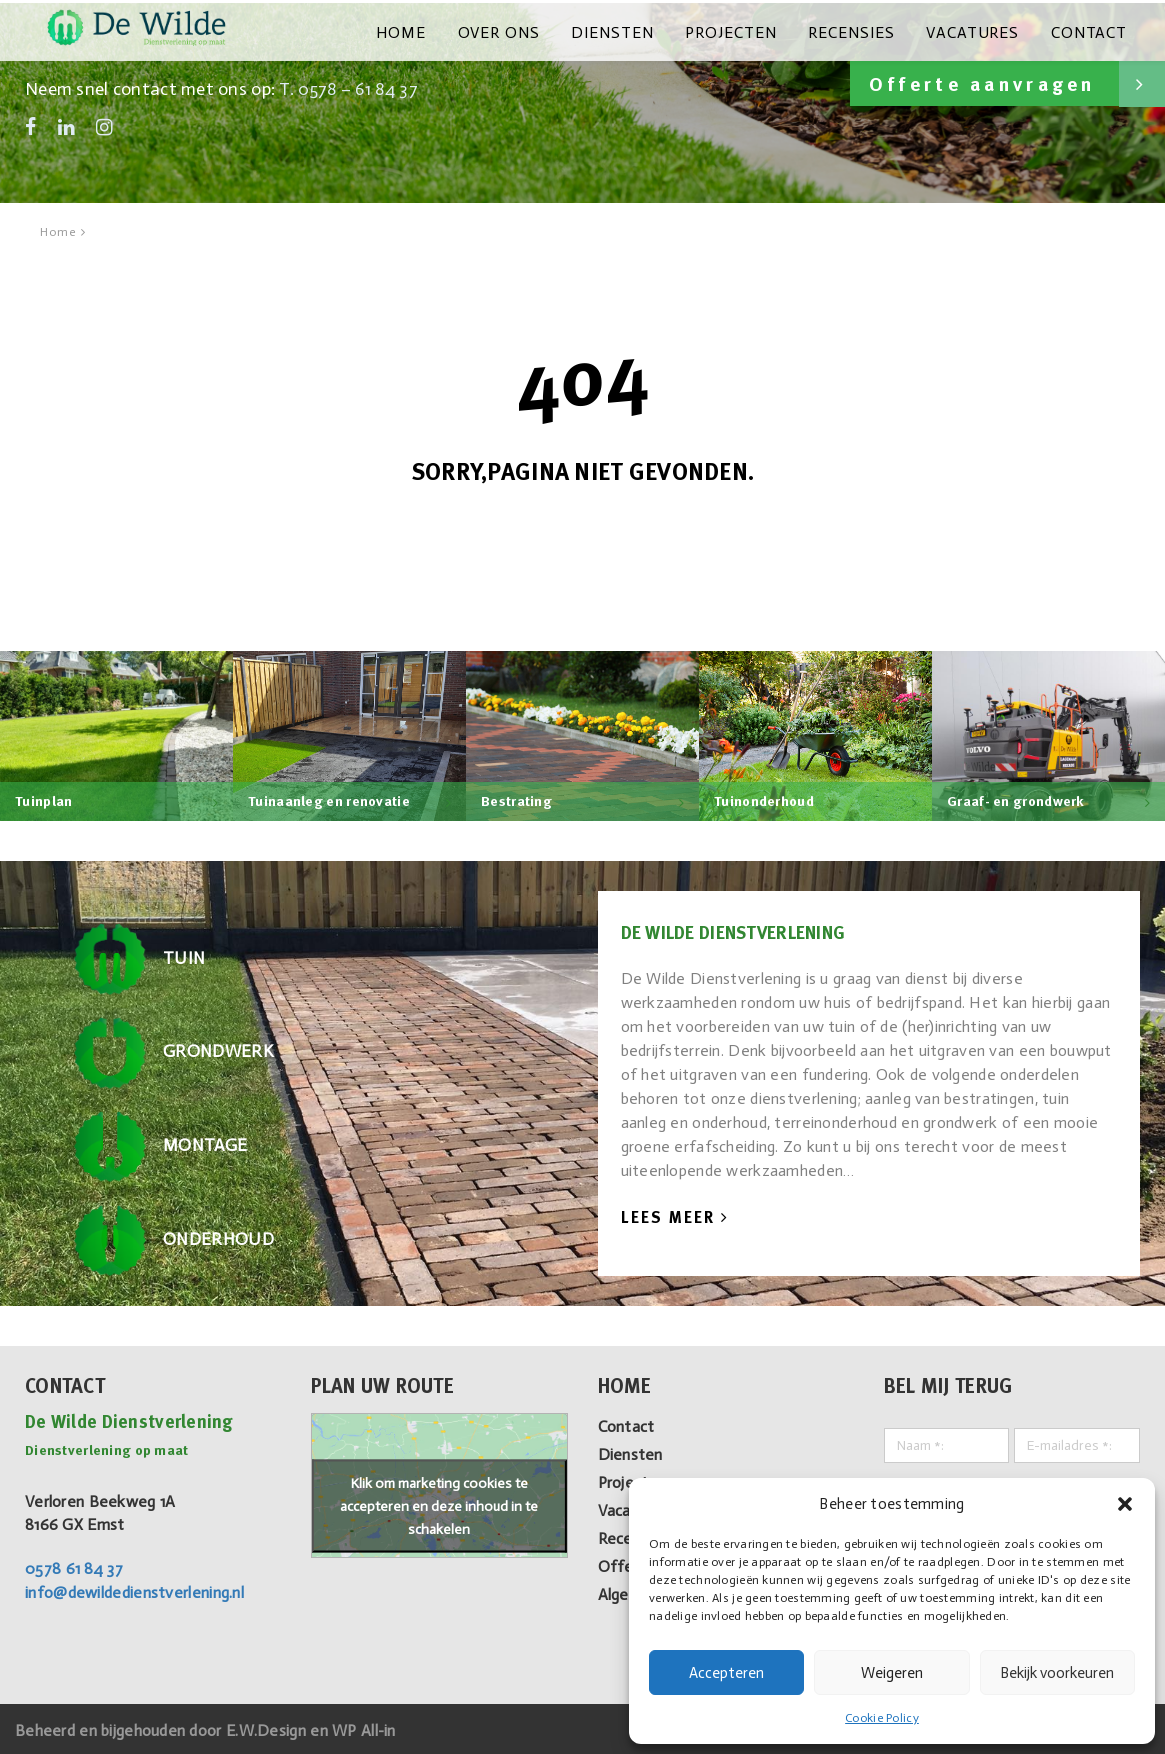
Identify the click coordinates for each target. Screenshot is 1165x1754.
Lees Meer (675, 1215)
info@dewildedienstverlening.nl (134, 1589)
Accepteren (726, 1673)
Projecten (743, 32)
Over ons (519, 32)
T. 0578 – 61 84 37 (350, 86)
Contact (1090, 32)
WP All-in (365, 1726)
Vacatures (978, 32)
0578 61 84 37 (74, 1565)
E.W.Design (268, 1726)
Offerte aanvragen (1005, 81)
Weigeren (892, 1673)
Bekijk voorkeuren (1057, 1673)
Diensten (628, 32)
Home (425, 32)
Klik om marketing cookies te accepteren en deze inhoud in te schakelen (439, 1502)
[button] (1125, 1504)
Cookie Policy (882, 1718)
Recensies (861, 32)
